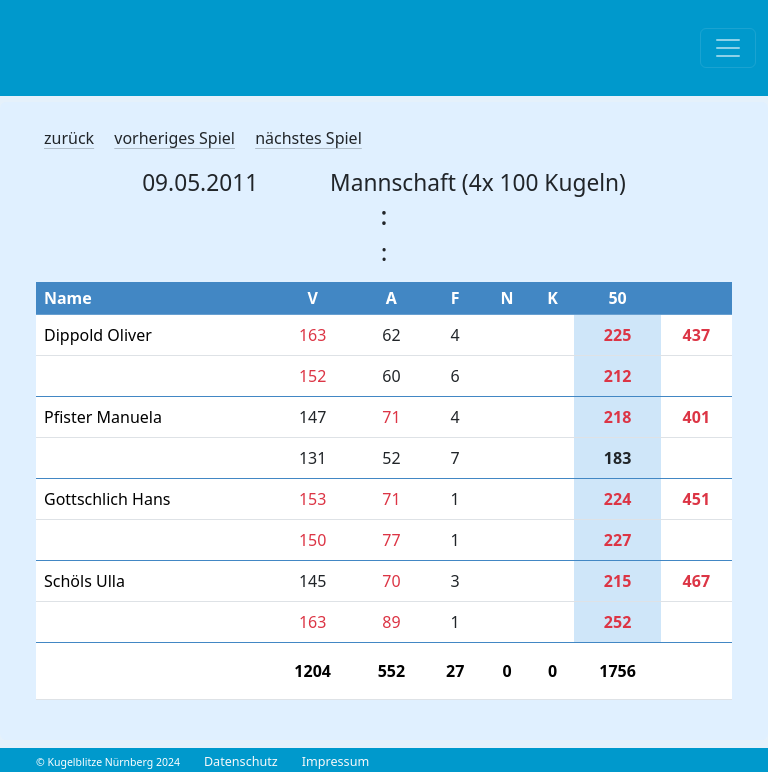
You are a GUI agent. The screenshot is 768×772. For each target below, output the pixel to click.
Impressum (335, 761)
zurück (69, 138)
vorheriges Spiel (174, 138)
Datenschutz (241, 761)
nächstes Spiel (308, 138)
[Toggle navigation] (728, 48)
